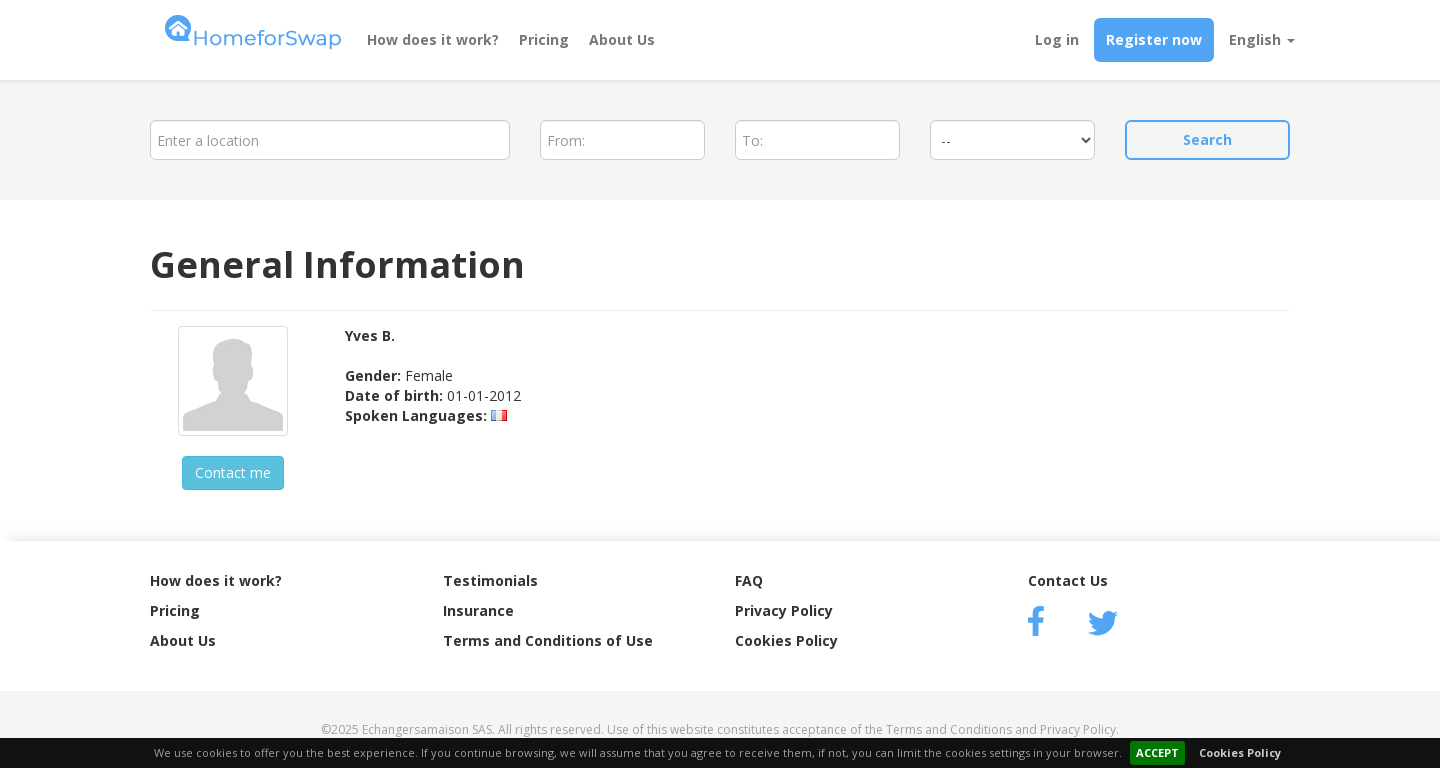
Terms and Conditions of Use (548, 640)
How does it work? (433, 39)
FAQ (749, 580)
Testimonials (490, 580)
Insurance (478, 610)
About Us (622, 39)
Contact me (233, 472)
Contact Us (1068, 580)
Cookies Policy (1240, 752)
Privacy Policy (784, 610)
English (1262, 39)
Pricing (544, 39)
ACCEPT (1157, 752)
